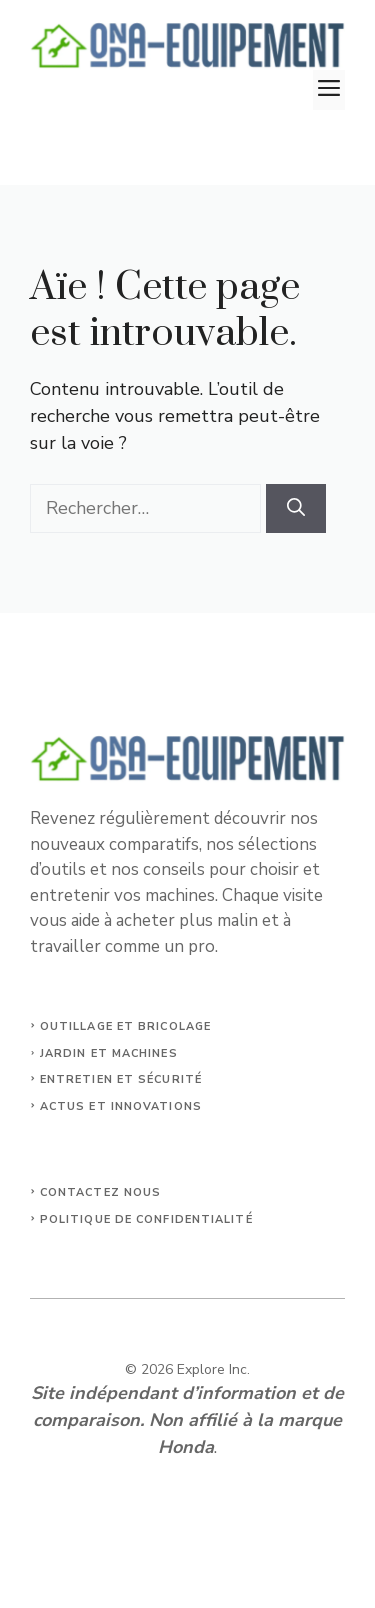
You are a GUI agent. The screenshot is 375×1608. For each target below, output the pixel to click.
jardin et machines (109, 1053)
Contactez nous (100, 1192)
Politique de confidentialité (146, 1219)
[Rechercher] (296, 508)
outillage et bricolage (125, 1026)
